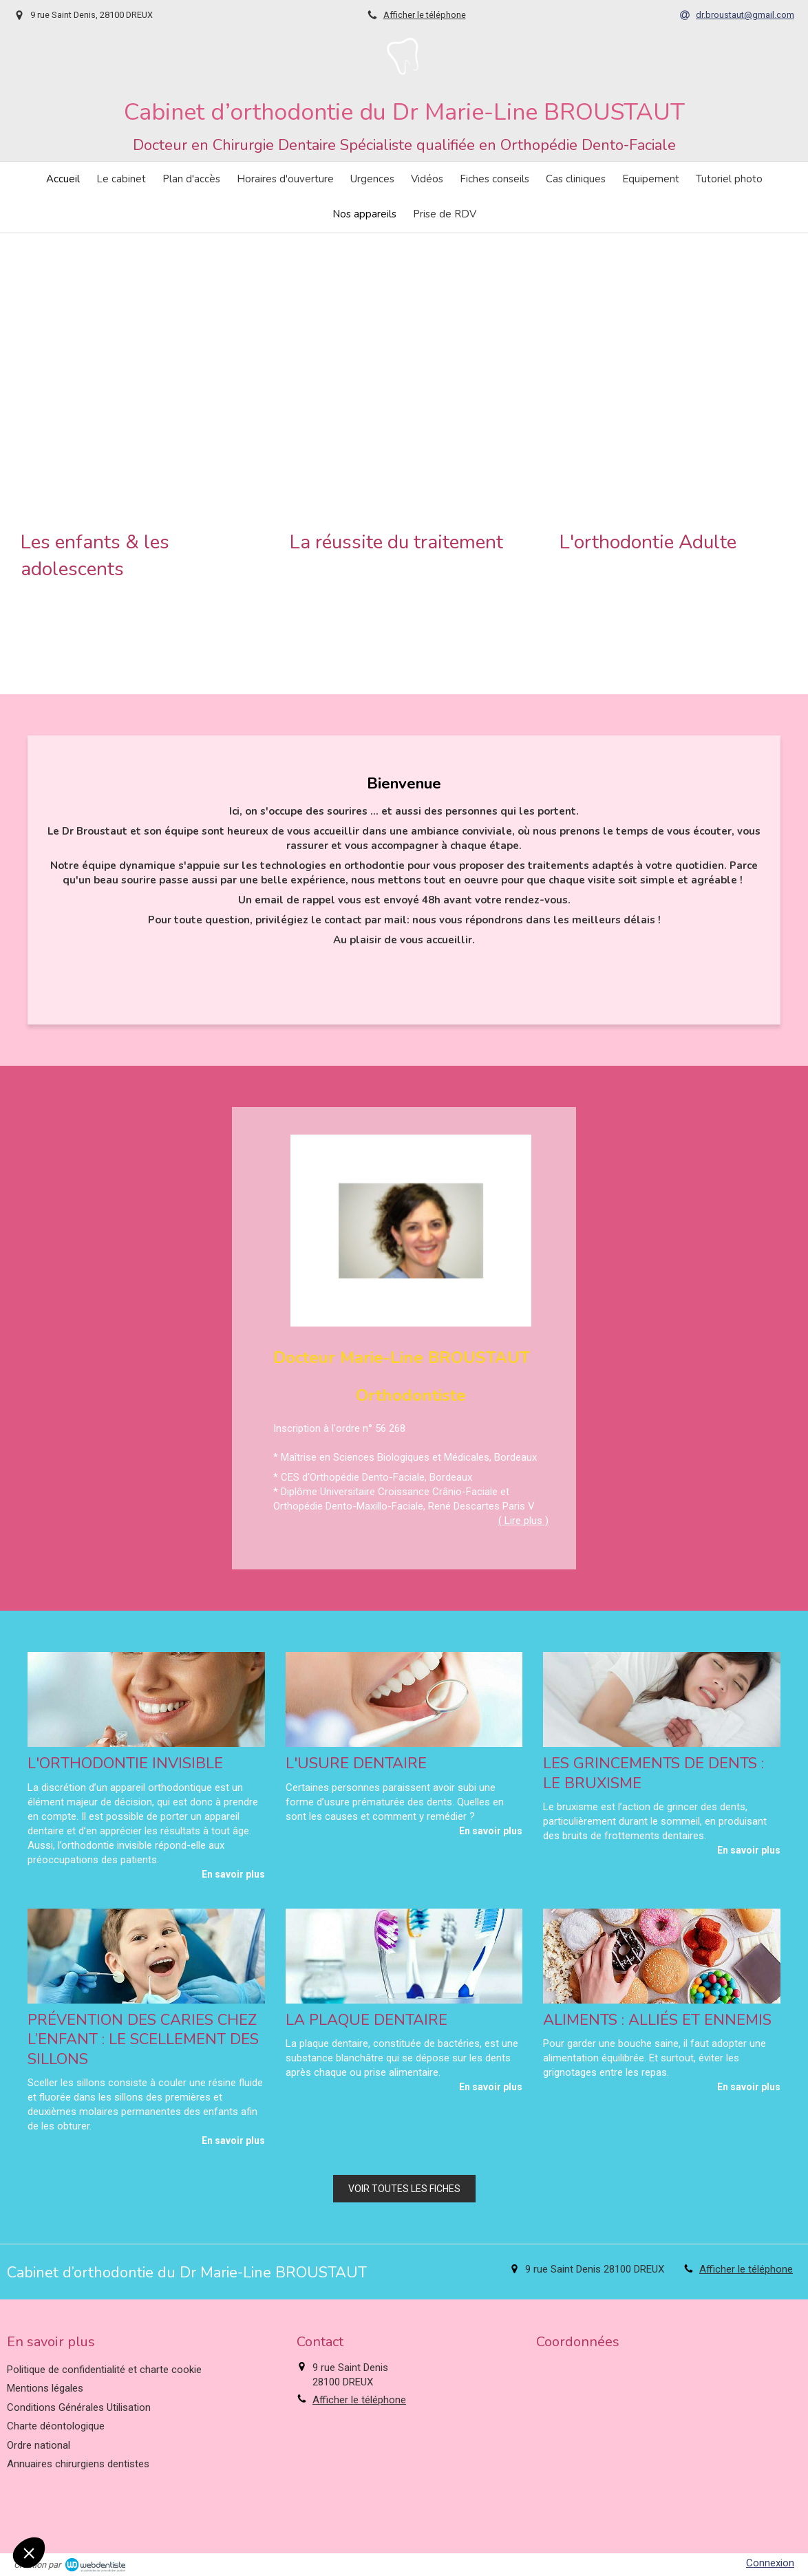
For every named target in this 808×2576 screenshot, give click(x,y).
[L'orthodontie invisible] (146, 1699)
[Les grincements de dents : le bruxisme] (661, 1699)
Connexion (770, 2563)
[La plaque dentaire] (404, 1956)
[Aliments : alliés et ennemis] (661, 1956)
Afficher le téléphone (424, 15)
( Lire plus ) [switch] (523, 1520)
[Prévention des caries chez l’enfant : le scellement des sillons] (146, 1956)
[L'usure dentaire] (404, 1699)
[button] (134, 463)
